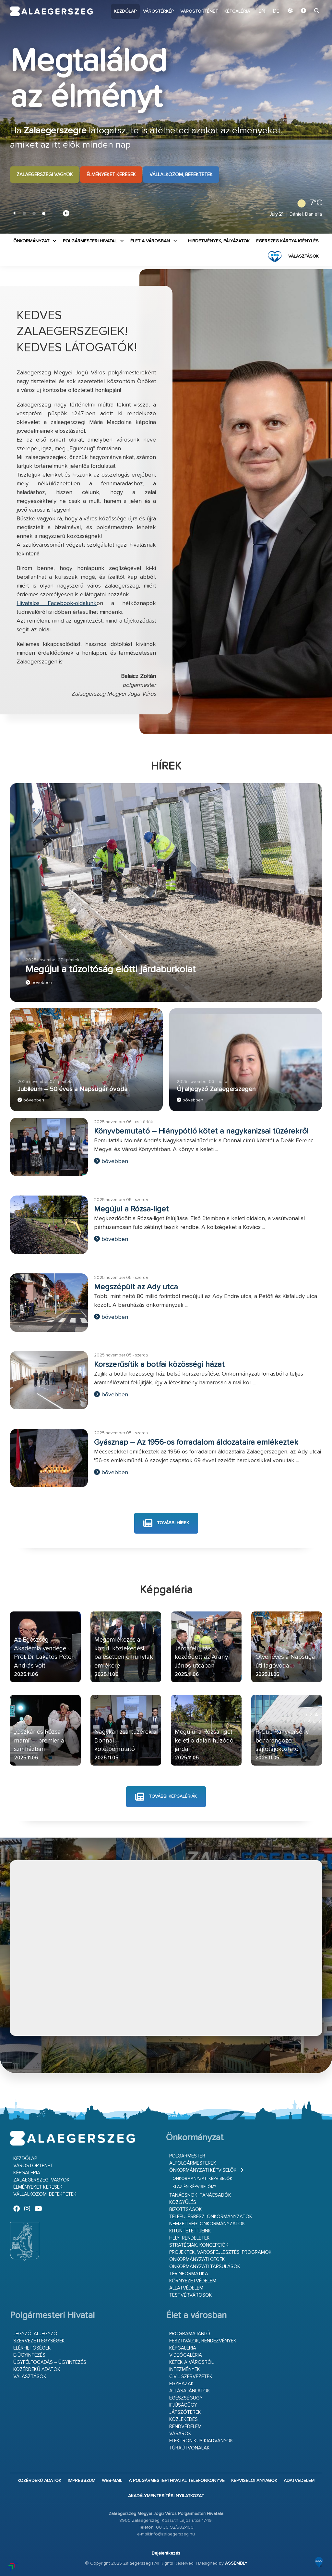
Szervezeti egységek (39, 2341)
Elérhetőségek (32, 2348)
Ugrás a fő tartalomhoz (306, 3)
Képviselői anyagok (254, 2480)
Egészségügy (186, 2398)
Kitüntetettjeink (190, 2231)
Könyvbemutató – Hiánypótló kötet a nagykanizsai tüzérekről (201, 1131)
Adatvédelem (299, 2480)
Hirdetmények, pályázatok (219, 241)
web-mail (112, 2480)
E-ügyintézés (29, 2355)
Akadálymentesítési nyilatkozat (166, 2496)
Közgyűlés (182, 2202)
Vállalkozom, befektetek (181, 174)
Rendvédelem (185, 2426)
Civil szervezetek (190, 2376)
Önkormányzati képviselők (203, 2170)
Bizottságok (185, 2209)
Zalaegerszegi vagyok (45, 174)
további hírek (166, 1523)
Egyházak (181, 2383)
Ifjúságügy (183, 2405)
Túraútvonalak (189, 2448)
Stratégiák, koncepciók (199, 2245)
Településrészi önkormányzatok (210, 2216)
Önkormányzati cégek (197, 2259)
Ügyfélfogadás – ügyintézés (49, 2362)
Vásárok (180, 2433)
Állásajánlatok (189, 2390)
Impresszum (81, 2480)
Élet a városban (150, 241)
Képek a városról (191, 2362)
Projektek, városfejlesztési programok (220, 2252)
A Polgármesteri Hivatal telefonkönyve (177, 2480)
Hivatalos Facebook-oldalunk (57, 603)
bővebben (39, 982)
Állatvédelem (186, 2288)
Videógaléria (185, 2355)
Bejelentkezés (166, 2553)
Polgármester (187, 2156)
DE (276, 11)
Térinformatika (188, 2273)
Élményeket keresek (111, 174)
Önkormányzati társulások (204, 2266)
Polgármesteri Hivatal (90, 241)
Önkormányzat (31, 241)
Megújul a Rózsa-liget (131, 1209)
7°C (307, 203)
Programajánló (189, 2333)
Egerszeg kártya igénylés (287, 241)
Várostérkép (158, 11)
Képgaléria (237, 11)
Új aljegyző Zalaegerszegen (216, 1089)
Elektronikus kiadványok (201, 2440)
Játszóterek (185, 2412)
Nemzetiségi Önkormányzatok (207, 2223)
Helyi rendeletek (189, 2238)
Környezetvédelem (192, 2280)
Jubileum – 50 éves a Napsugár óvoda (73, 1089)
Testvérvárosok (190, 2295)
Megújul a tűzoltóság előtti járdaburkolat (111, 970)
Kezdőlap (125, 11)
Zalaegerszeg (51, 11)
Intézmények (184, 2369)
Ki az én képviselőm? (194, 2187)
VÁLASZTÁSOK (303, 256)
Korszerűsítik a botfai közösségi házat (159, 1364)
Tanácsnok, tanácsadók (200, 2195)
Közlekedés (183, 2419)
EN (263, 11)
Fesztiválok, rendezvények (202, 2341)
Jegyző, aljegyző (35, 2333)
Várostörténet (199, 11)
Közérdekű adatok (36, 2369)
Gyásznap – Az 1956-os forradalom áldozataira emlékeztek (196, 1442)
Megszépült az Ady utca (136, 1287)
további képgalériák (166, 1796)
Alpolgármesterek (192, 2163)
